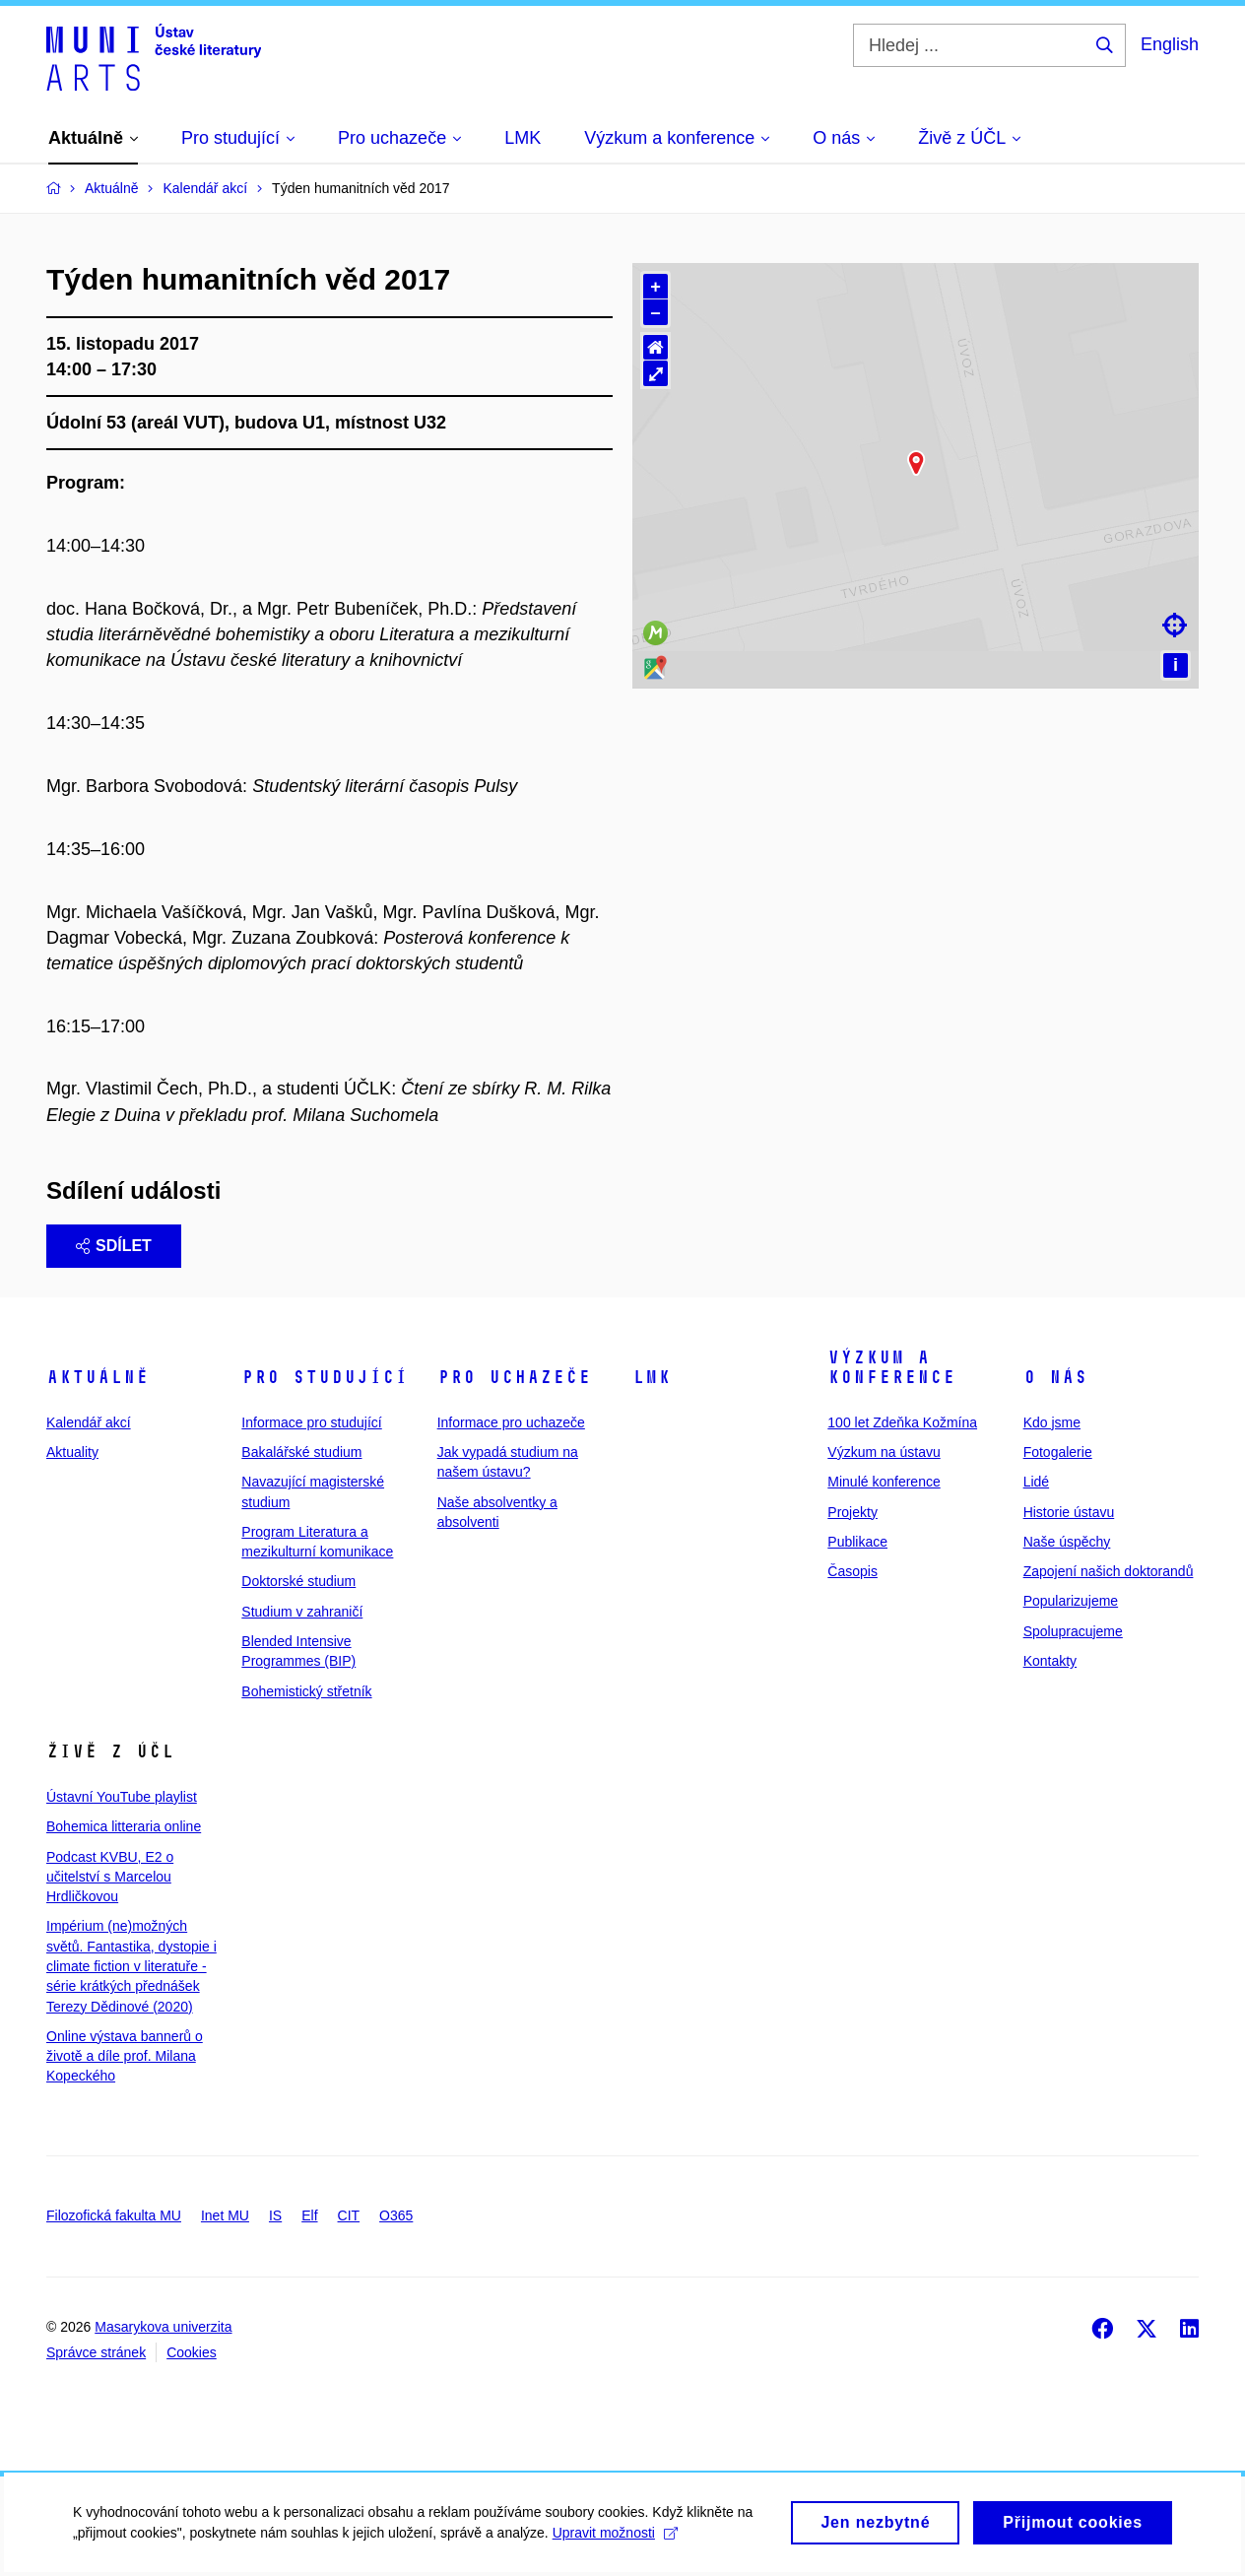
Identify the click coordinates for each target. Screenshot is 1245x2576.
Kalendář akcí (88, 1422)
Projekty (852, 1512)
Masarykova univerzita (163, 2327)
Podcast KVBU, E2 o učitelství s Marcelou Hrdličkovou (109, 1877)
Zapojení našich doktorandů (1108, 1571)
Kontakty (1050, 1661)
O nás (1055, 1377)
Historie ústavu (1069, 1512)
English (1170, 44)
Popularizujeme (1071, 1601)
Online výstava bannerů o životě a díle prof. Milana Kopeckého (124, 2056)
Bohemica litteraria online (123, 1826)
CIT (349, 2215)
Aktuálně (97, 1377)
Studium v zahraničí (301, 1611)
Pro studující (324, 1377)
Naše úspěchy (1067, 1542)
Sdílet (114, 1245)
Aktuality (72, 1452)
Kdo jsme (1052, 1422)
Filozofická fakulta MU (113, 2215)
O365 (396, 2215)
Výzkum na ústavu (883, 1452)
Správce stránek (96, 2352)
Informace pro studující (311, 1422)
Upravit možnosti (611, 2537)
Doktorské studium (298, 1581)
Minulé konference (883, 1481)
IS (275, 2215)
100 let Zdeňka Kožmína (902, 1422)
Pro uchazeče (514, 1377)
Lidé (1036, 1481)
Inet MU (225, 2215)
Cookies (191, 2352)
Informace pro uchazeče (511, 1422)
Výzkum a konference (891, 1367)
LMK (651, 1377)
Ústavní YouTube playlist (121, 1797)
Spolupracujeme (1073, 1631)
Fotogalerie (1057, 1452)
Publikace (857, 1542)
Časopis (852, 1571)
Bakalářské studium (301, 1452)
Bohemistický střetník (306, 1691)
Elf (309, 2215)
